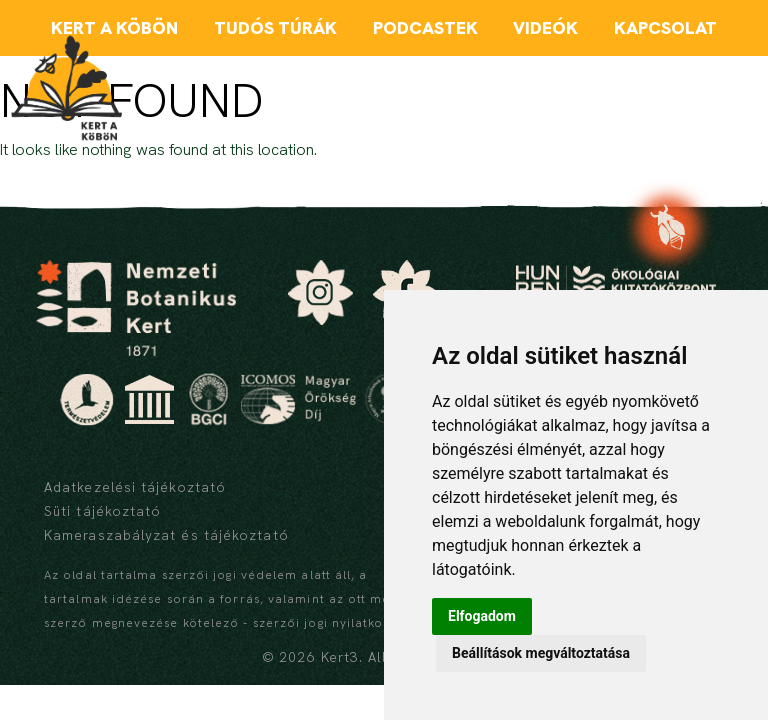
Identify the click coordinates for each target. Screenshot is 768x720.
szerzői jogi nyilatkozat (328, 623)
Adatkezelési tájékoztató (135, 487)
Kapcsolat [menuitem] (665, 27)
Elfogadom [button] (482, 616)
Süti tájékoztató (102, 511)
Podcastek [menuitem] (425, 27)
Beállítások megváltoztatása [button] (541, 653)
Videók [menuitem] (545, 27)
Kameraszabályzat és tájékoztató (166, 535)
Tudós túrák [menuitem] (275, 27)
